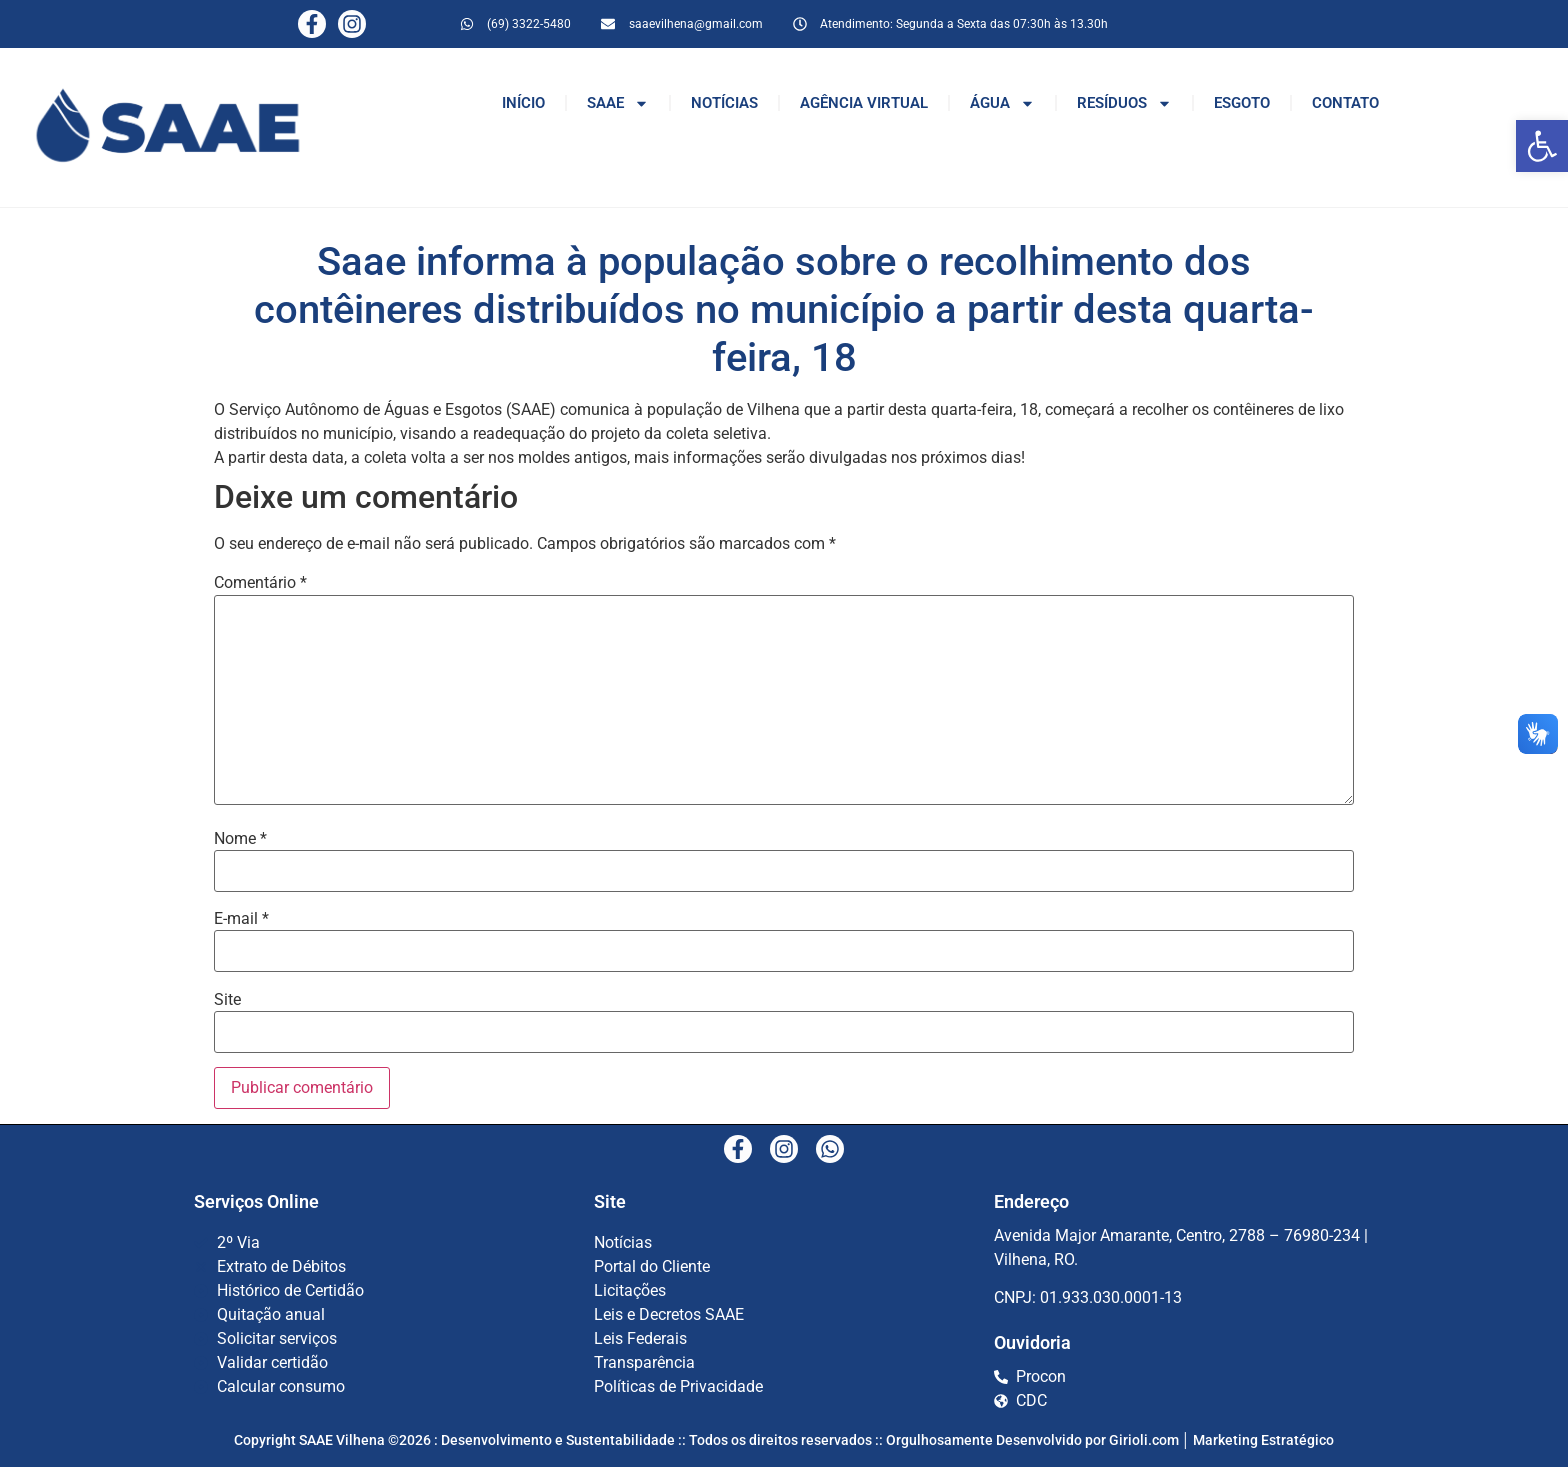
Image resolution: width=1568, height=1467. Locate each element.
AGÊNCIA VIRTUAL (864, 103)
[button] (1542, 146)
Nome (240, 839)
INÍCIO (523, 103)
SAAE (618, 103)
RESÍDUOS (1124, 103)
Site (227, 1000)
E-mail (241, 919)
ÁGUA (1002, 103)
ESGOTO (1242, 103)
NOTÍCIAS (724, 103)
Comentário (260, 583)
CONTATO (1345, 103)
